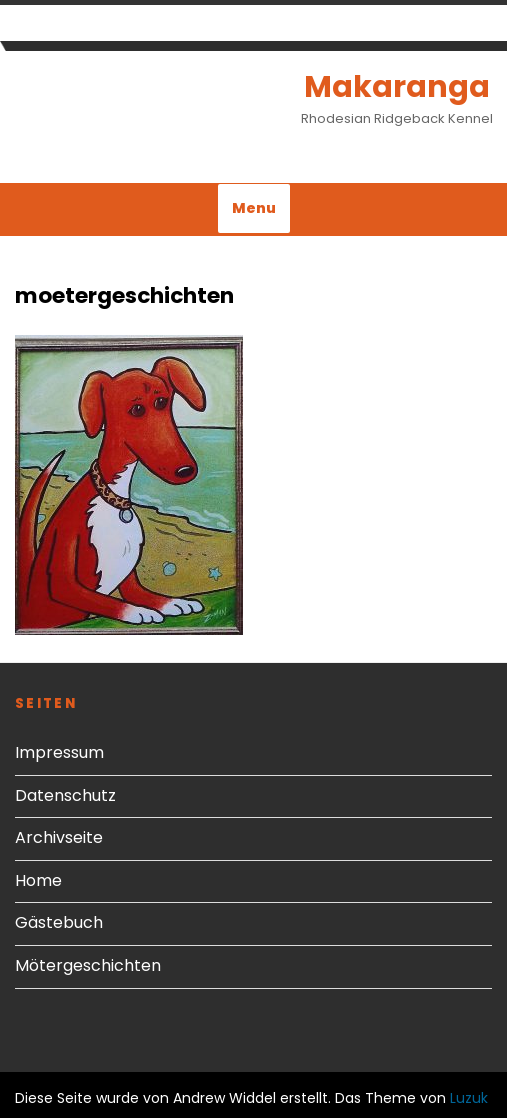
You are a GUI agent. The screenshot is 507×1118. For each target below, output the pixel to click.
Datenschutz (65, 795)
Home (38, 880)
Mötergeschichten (88, 965)
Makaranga (397, 87)
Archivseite (59, 837)
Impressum (59, 752)
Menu (254, 208)
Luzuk (469, 1098)
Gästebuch (59, 922)
